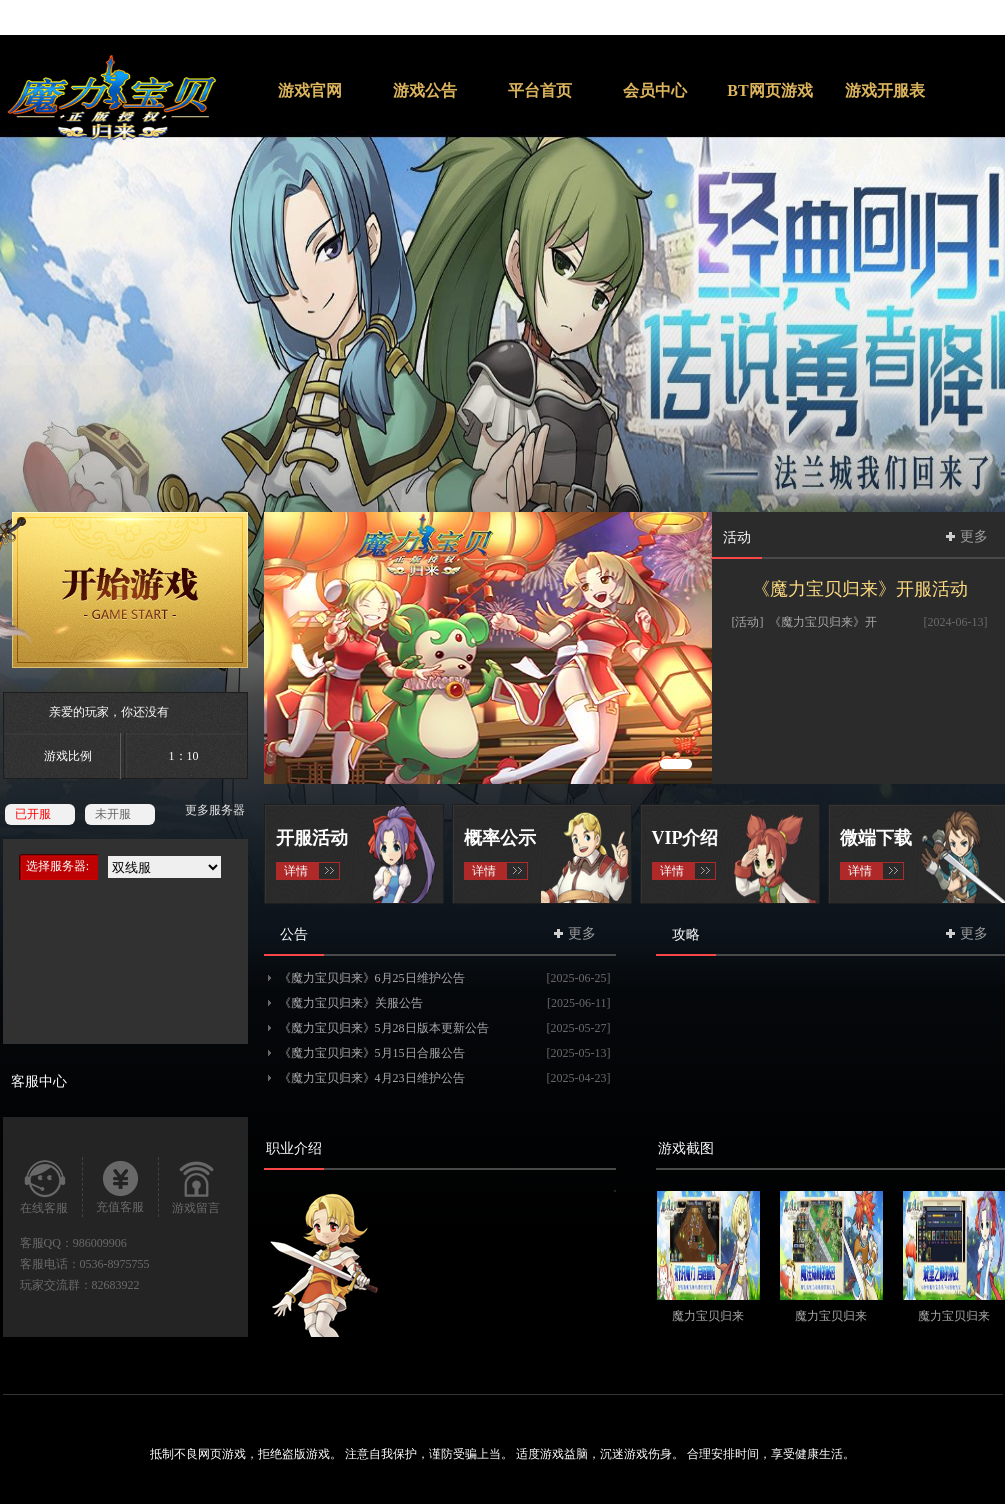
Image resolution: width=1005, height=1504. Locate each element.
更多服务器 (215, 810)
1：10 (184, 756)
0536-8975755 (115, 1264)
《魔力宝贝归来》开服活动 (860, 589)
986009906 (100, 1243)
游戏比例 (68, 756)
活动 (737, 537)
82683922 (116, 1285)
